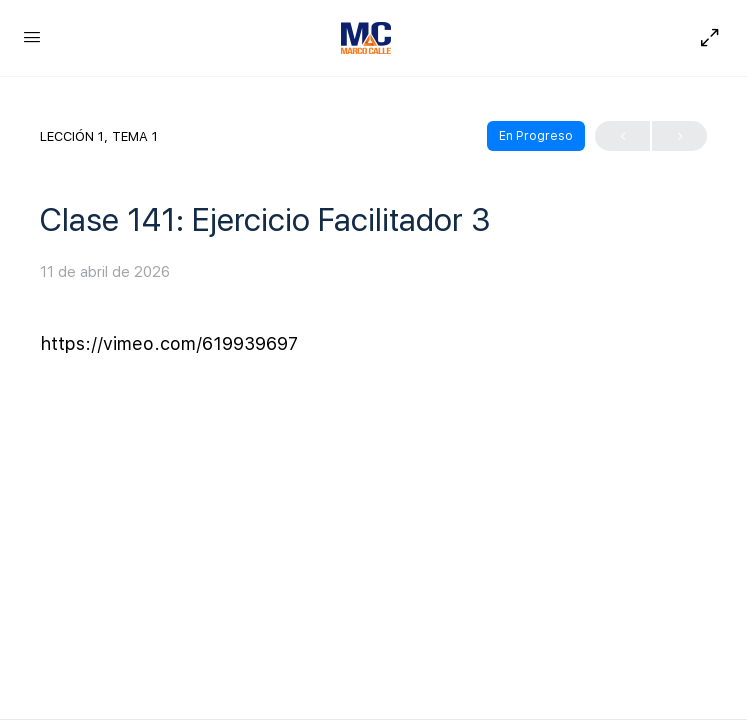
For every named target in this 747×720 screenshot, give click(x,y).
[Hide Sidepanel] (705, 38)
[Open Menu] (32, 36)
